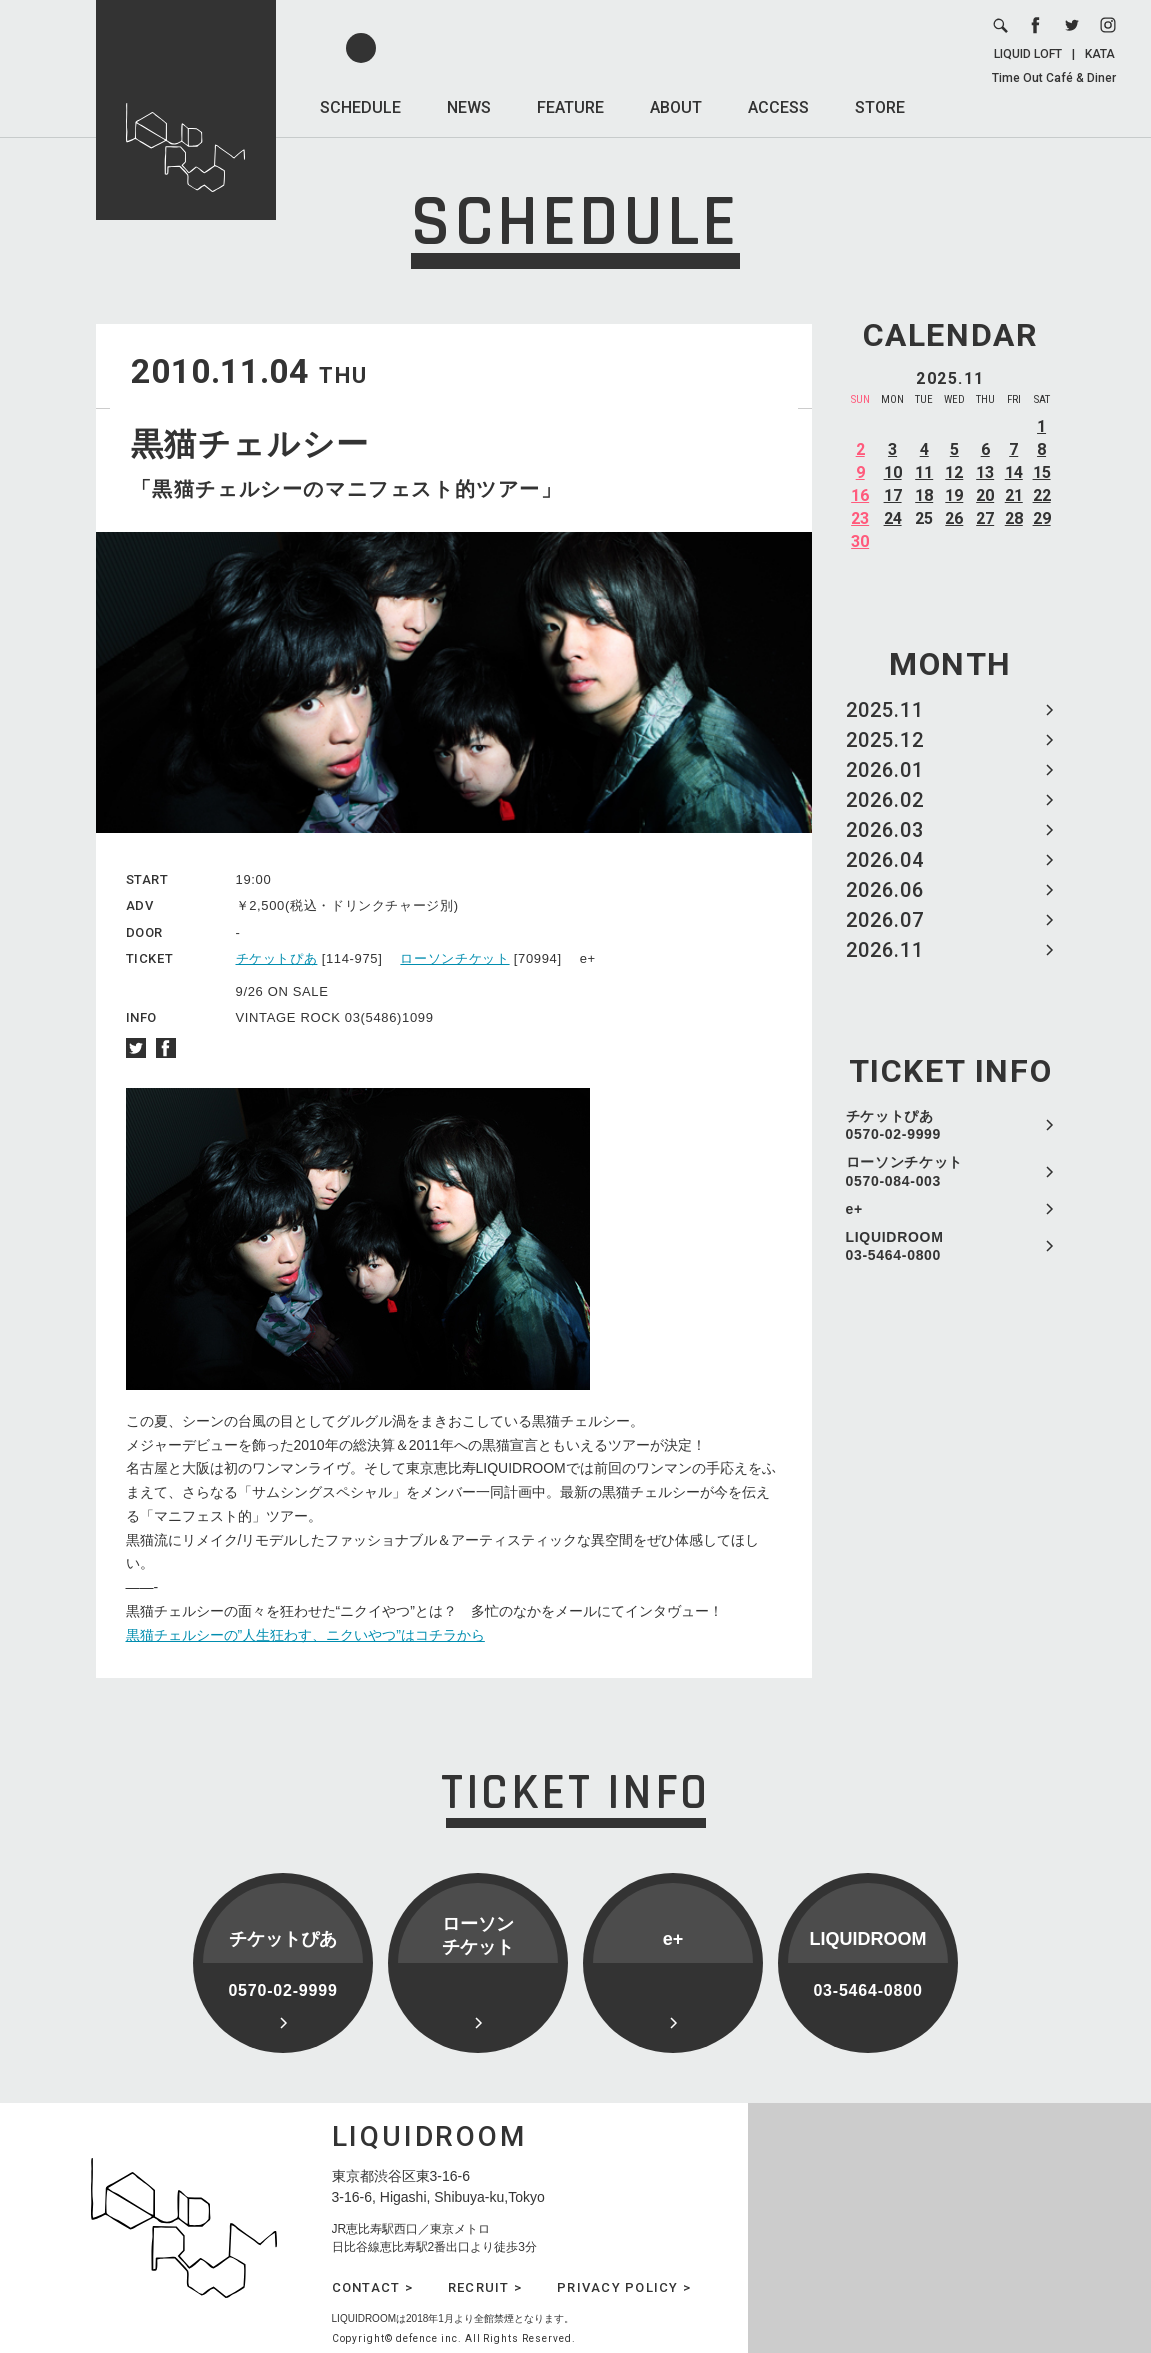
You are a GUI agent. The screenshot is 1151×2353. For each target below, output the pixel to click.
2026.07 (885, 920)
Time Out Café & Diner (1054, 78)
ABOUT (676, 107)
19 (954, 495)
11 (924, 472)
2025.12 (885, 740)
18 (924, 495)
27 (985, 518)
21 (1014, 495)
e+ (854, 1209)
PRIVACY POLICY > (624, 2287)
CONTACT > (372, 2287)
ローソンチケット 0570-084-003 (905, 1171)
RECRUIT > (485, 2287)
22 (1042, 495)
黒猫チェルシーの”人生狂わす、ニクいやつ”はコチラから (305, 1635)
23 (860, 518)
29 (1042, 518)
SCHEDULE (360, 107)
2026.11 (885, 950)
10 (893, 472)
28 (1014, 518)
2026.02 (885, 800)
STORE (880, 107)
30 (860, 541)
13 (985, 472)
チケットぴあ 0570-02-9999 (894, 1125)
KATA (1100, 54)
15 (1042, 472)
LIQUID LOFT (1028, 54)
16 (860, 495)
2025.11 (885, 710)
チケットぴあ (277, 958)
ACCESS (778, 107)
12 (954, 472)
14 (1014, 472)
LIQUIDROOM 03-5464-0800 (895, 1246)
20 (985, 495)
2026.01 (885, 770)
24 (893, 518)
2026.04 (885, 860)
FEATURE (570, 107)
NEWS (469, 107)
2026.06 (885, 890)
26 (954, 518)
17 (893, 495)
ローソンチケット (454, 958)
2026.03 (885, 830)
